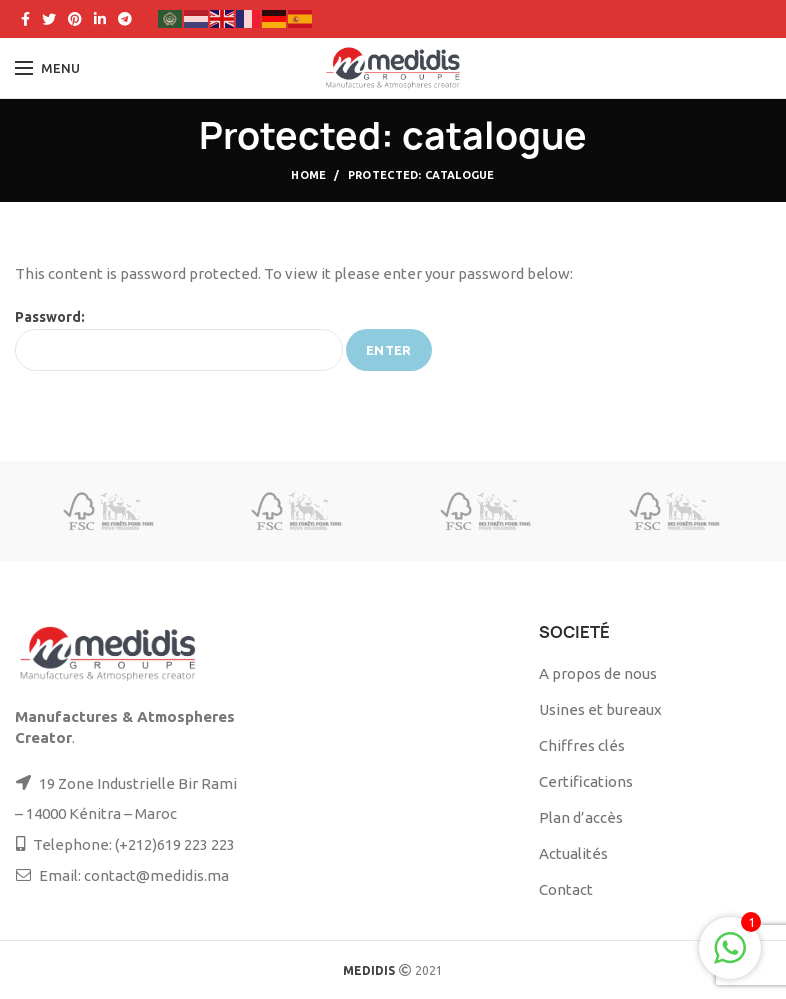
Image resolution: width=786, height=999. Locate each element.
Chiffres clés (582, 745)
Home (308, 175)
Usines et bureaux (600, 709)
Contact (566, 889)
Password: (179, 339)
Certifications (586, 781)
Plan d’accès (581, 817)
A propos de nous (598, 673)
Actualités (573, 853)
